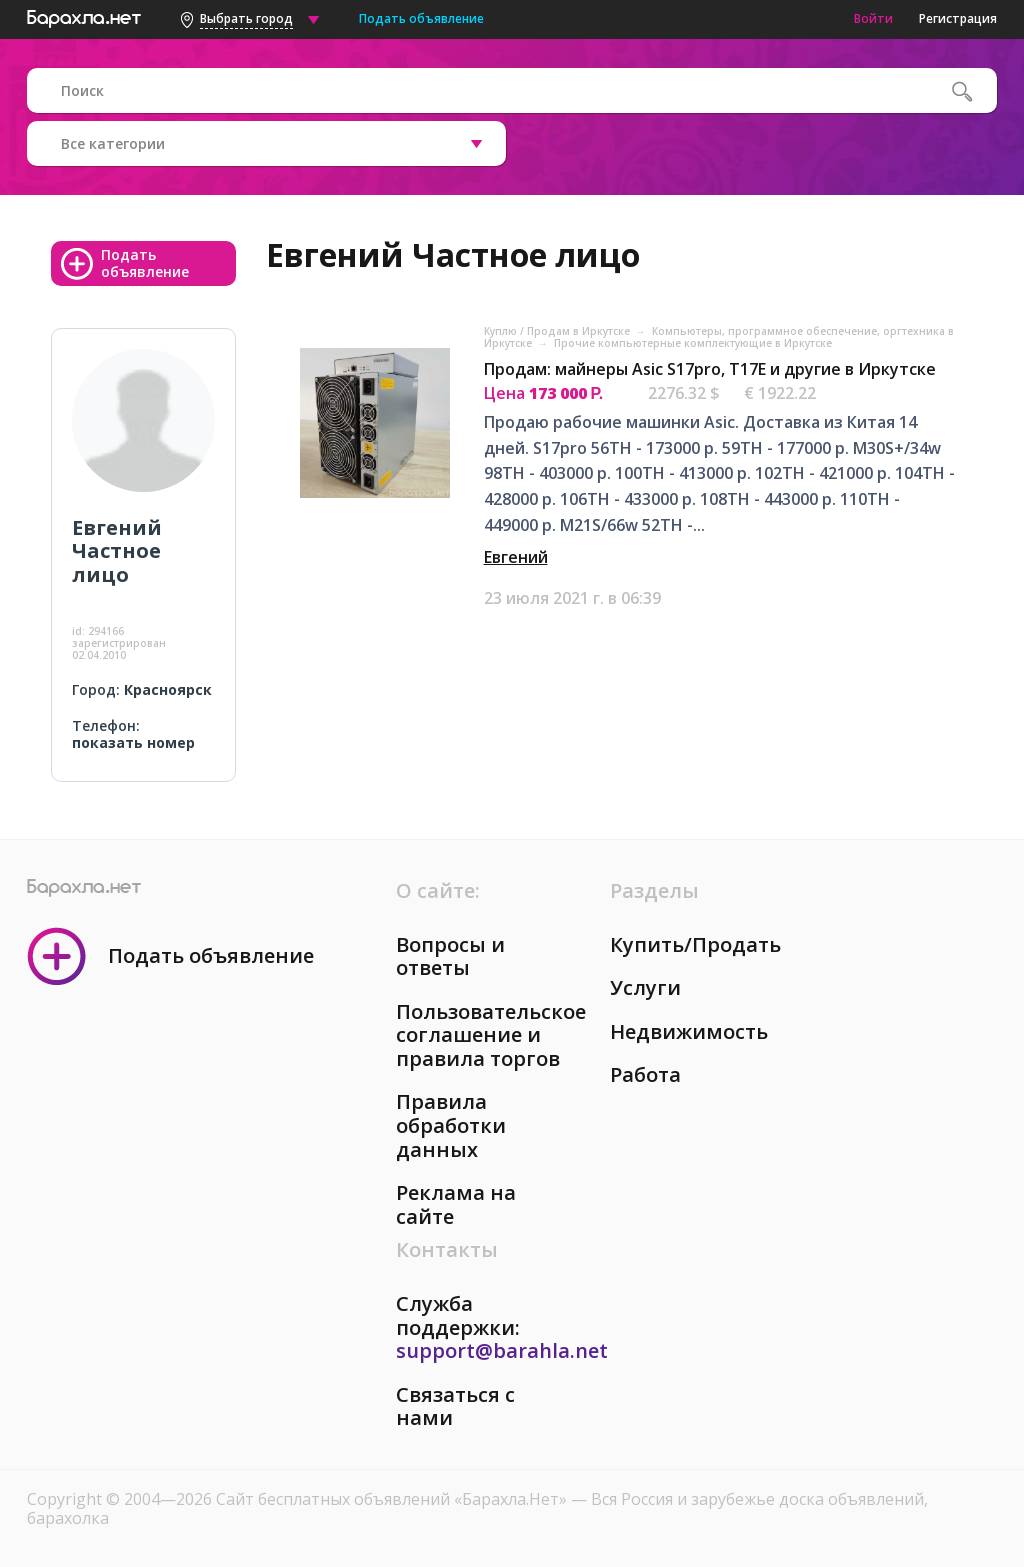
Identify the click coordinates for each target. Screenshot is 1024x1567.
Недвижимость (689, 1031)
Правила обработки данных (451, 1125)
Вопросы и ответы (450, 956)
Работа (645, 1074)
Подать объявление (421, 18)
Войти (873, 18)
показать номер (133, 742)
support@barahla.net (502, 1350)
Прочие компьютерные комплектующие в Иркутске (693, 343)
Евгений (516, 557)
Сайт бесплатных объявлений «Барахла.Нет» (393, 1499)
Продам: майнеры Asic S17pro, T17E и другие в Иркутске (710, 369)
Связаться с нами (455, 1406)
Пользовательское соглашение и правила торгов (491, 1035)
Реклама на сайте (456, 1204)
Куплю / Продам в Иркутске (558, 331)
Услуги (645, 987)
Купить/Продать (695, 944)
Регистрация (958, 18)
